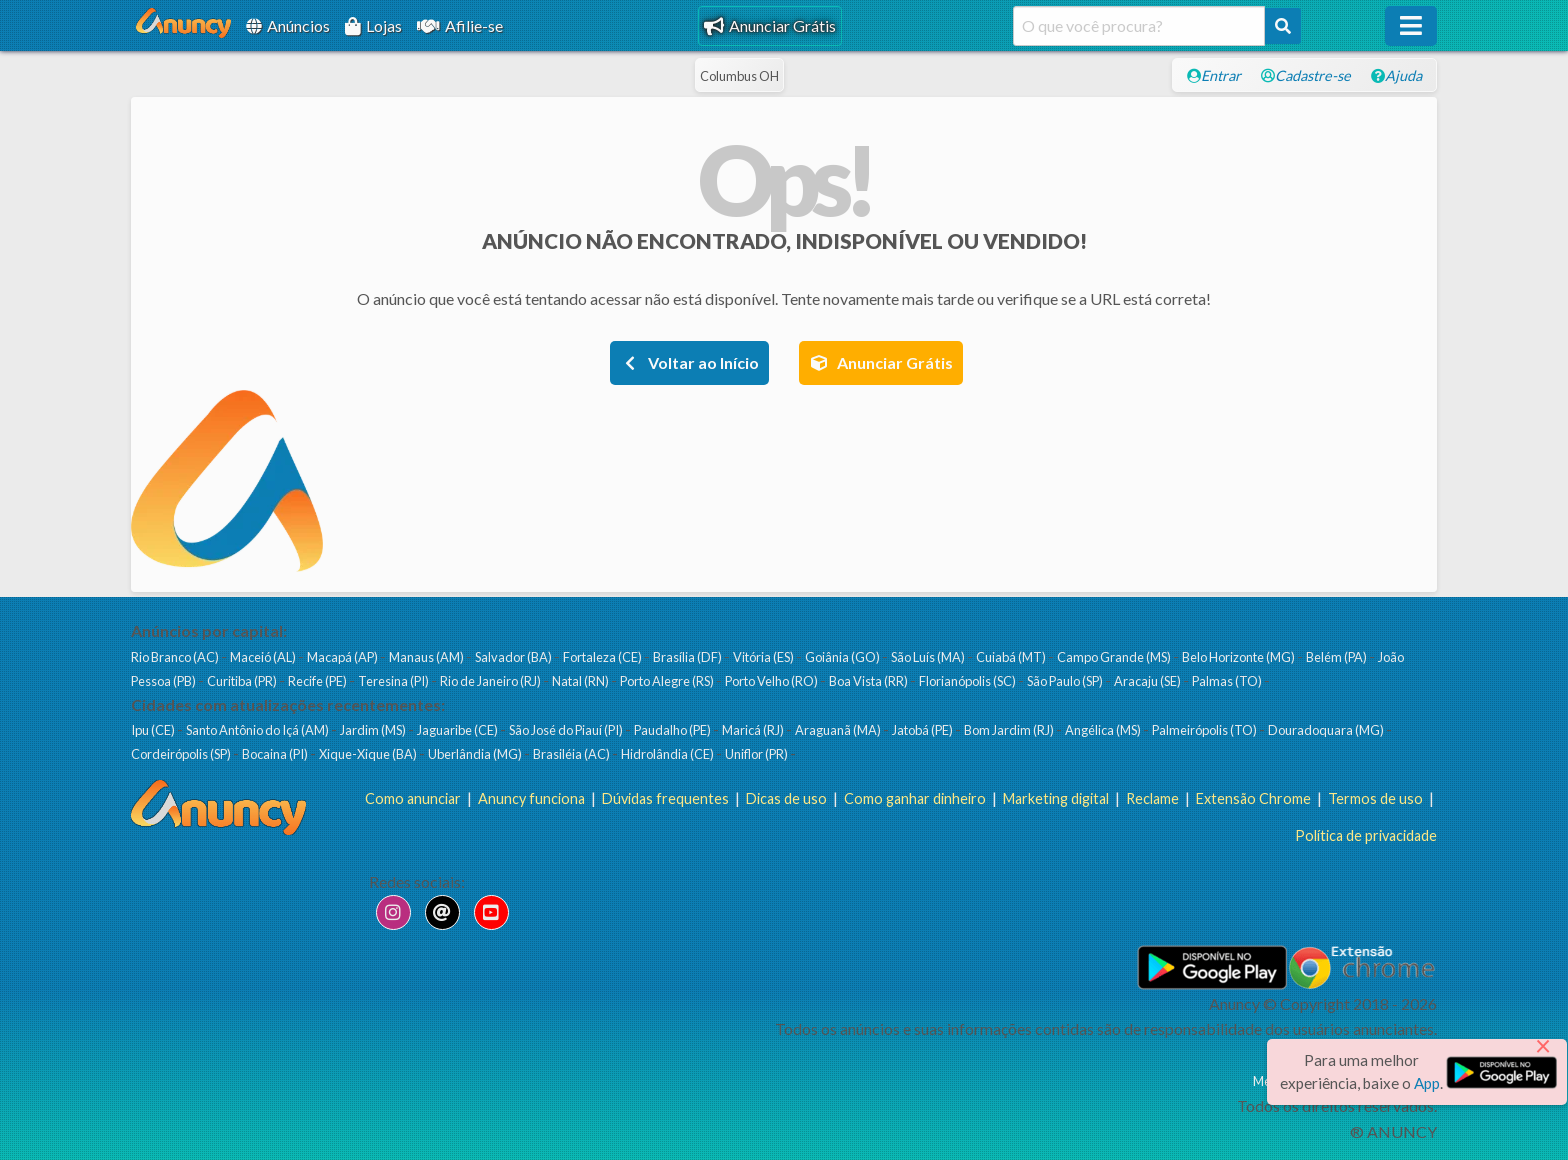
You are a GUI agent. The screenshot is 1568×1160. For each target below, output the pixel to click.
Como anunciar (413, 798)
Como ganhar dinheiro (915, 798)
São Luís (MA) (929, 657)
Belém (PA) (1337, 657)
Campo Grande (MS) (1115, 657)
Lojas (373, 25)
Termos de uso (1375, 798)
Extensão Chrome (1253, 798)
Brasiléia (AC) (572, 754)
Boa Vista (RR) (869, 681)
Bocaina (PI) (276, 754)
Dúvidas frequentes (665, 798)
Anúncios (288, 25)
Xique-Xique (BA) (369, 754)
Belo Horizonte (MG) (1239, 657)
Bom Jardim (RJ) (1010, 730)
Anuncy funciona (531, 798)
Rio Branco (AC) (176, 657)
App (1427, 1083)
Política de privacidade (1366, 835)
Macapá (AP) (343, 657)
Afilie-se (460, 25)
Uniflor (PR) (757, 754)
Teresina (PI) (394, 681)
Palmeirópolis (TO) (1205, 730)
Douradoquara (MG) (1327, 730)
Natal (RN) (581, 681)
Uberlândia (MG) (476, 754)
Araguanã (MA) (839, 730)
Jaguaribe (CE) (458, 730)
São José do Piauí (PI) (567, 730)
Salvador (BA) (514, 657)
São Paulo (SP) (1066, 681)
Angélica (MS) (1104, 730)
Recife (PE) (318, 681)
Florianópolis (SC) (968, 681)
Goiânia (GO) (843, 657)
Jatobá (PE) (923, 730)
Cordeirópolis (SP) (182, 754)
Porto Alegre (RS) (668, 681)
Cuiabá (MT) (1012, 657)
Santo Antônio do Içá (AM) (258, 730)
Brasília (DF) (688, 657)
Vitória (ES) (764, 657)
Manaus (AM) (427, 657)
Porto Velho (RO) (772, 681)
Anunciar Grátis (770, 25)
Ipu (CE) (154, 730)
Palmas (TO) (1228, 681)
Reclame (1152, 798)
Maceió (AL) (264, 657)
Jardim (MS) (374, 730)
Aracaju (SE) (1148, 681)
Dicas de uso (786, 798)
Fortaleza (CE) (603, 657)
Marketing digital (1056, 798)
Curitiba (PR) (243, 681)
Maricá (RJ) (754, 730)
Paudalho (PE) (673, 730)
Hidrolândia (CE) (668, 754)
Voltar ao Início (689, 362)
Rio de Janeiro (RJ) (491, 681)
